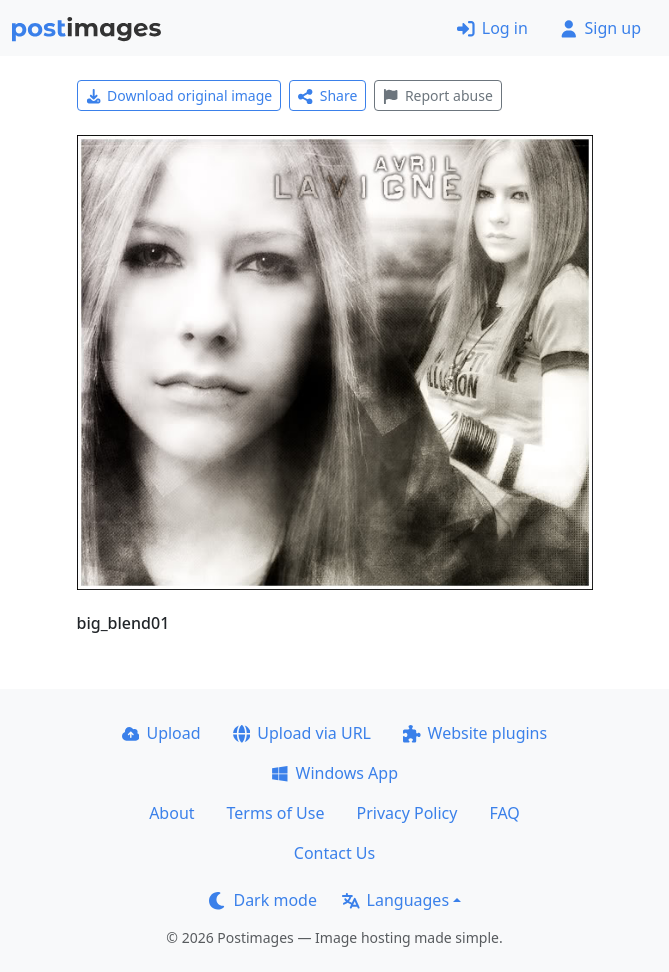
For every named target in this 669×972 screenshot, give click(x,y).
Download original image (179, 95)
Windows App (334, 773)
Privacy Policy (406, 813)
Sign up (600, 28)
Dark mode (263, 900)
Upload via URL (302, 733)
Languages (395, 900)
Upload (161, 733)
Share (327, 95)
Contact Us (334, 853)
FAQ (504, 813)
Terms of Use (276, 813)
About (171, 813)
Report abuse (437, 95)
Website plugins (475, 733)
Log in (492, 28)
